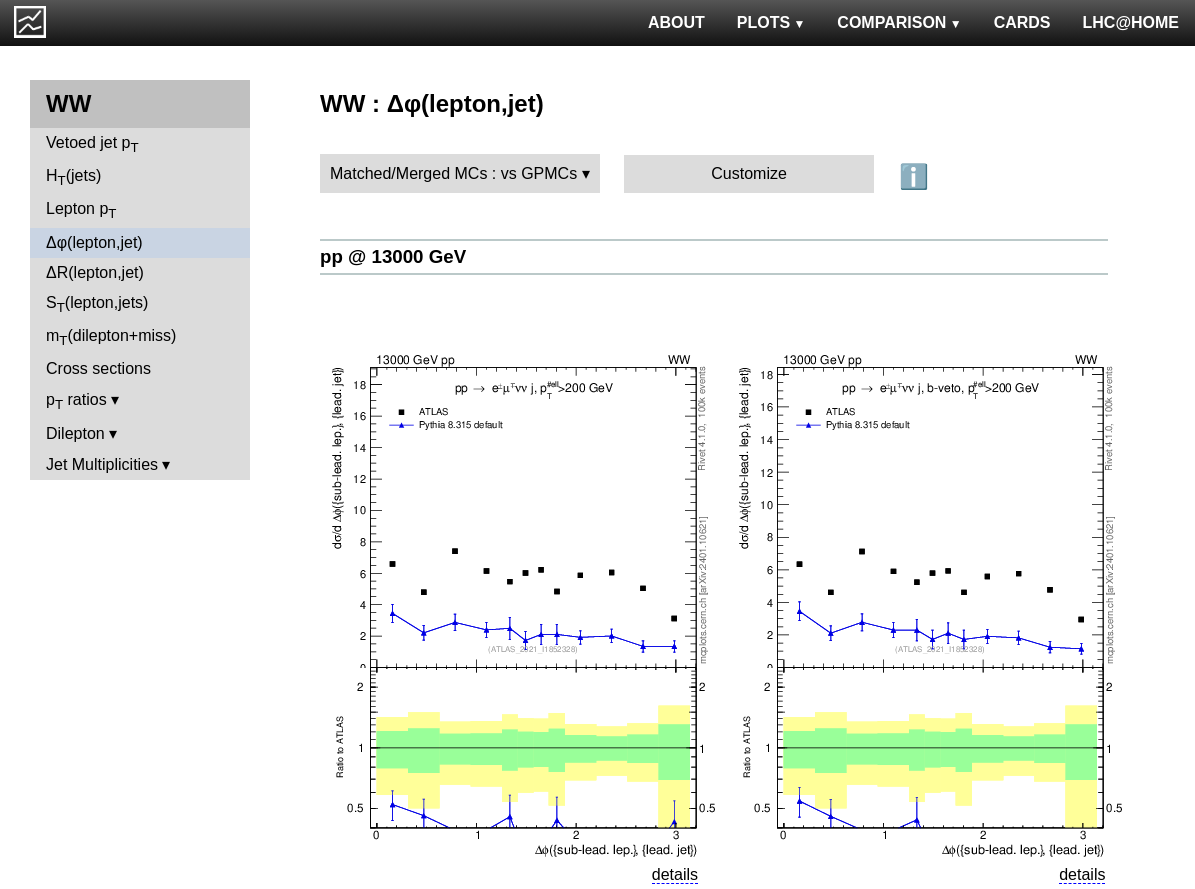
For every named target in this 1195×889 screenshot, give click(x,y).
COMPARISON (899, 22)
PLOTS (771, 22)
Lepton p (81, 210)
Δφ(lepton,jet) (94, 242)
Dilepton (75, 433)
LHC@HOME (1131, 22)
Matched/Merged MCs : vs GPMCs (453, 173)
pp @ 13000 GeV (393, 256)
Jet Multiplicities (102, 464)
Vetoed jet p (92, 144)
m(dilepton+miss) (111, 337)
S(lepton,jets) (97, 304)
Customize (749, 173)
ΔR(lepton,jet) (95, 272)
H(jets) (73, 177)
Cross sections (98, 368)
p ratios (76, 401)
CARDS (1022, 22)
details (675, 874)
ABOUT (676, 22)
